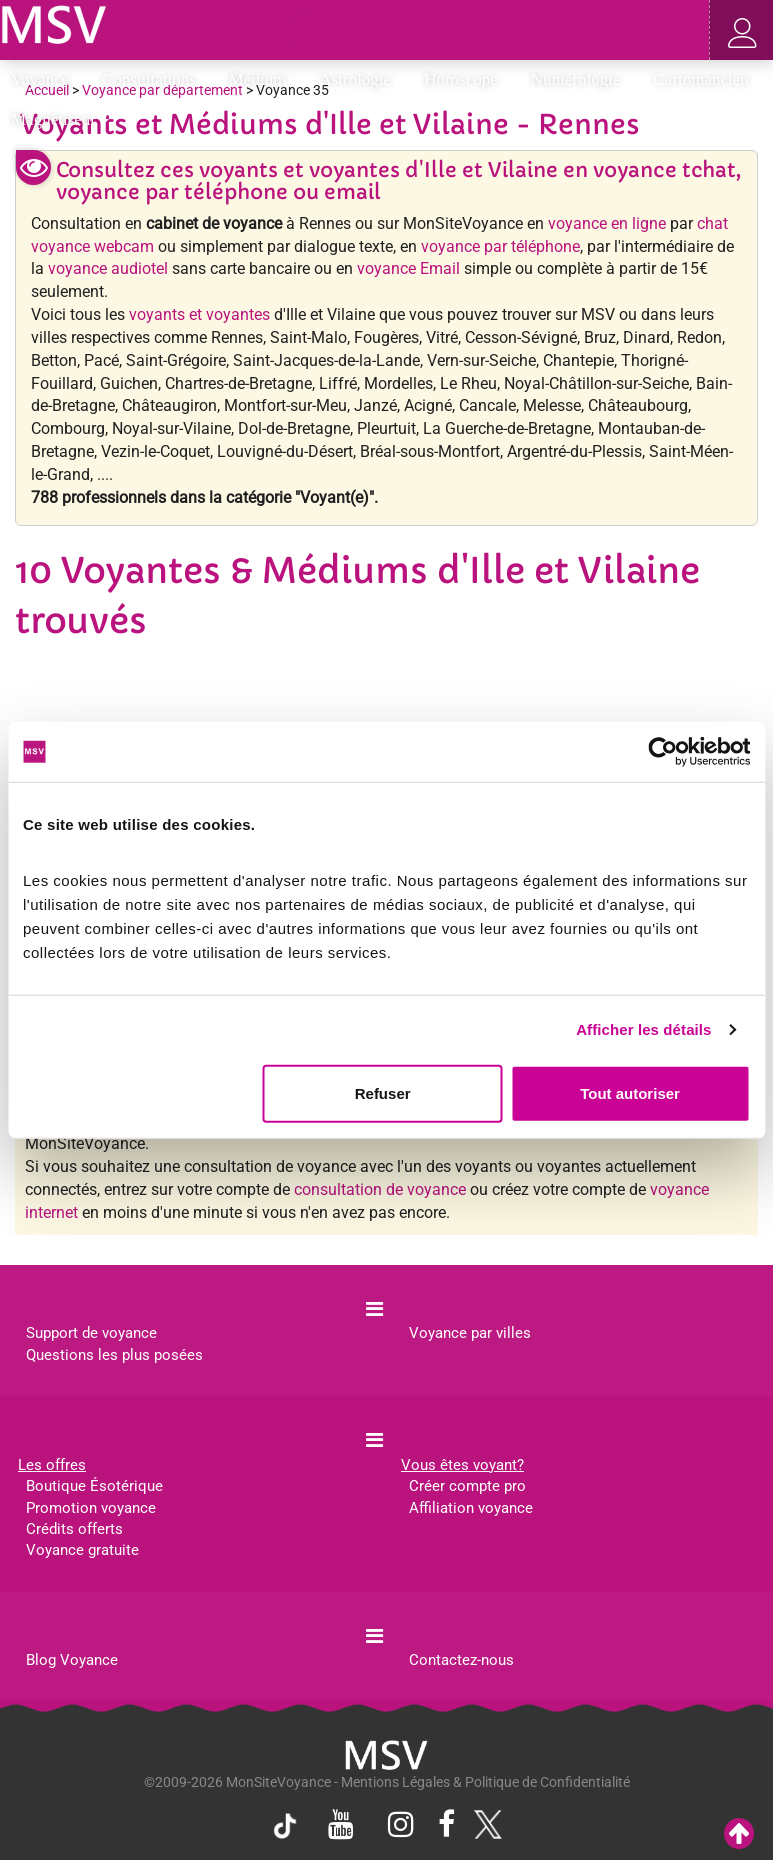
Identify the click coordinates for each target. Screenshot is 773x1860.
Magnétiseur (60, 119)
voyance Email (408, 268)
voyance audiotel (108, 268)
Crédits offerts (74, 1529)
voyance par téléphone (500, 246)
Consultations (155, 79)
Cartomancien (701, 79)
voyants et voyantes (199, 314)
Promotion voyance (91, 1508)
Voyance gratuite (82, 1550)
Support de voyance (91, 1333)
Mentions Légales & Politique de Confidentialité (485, 1782)
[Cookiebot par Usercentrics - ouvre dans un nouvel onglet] (662, 752)
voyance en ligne (607, 223)
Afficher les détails (643, 1029)
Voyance (46, 79)
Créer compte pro (467, 1486)
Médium (264, 79)
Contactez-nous (461, 1660)
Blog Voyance (72, 1660)
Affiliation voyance (471, 1508)
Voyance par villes (470, 1333)
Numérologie (582, 79)
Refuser (383, 1092)
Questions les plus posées (114, 1355)
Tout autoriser (630, 1092)
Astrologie (361, 79)
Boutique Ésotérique (94, 1486)
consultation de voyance (380, 1189)
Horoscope (467, 79)
